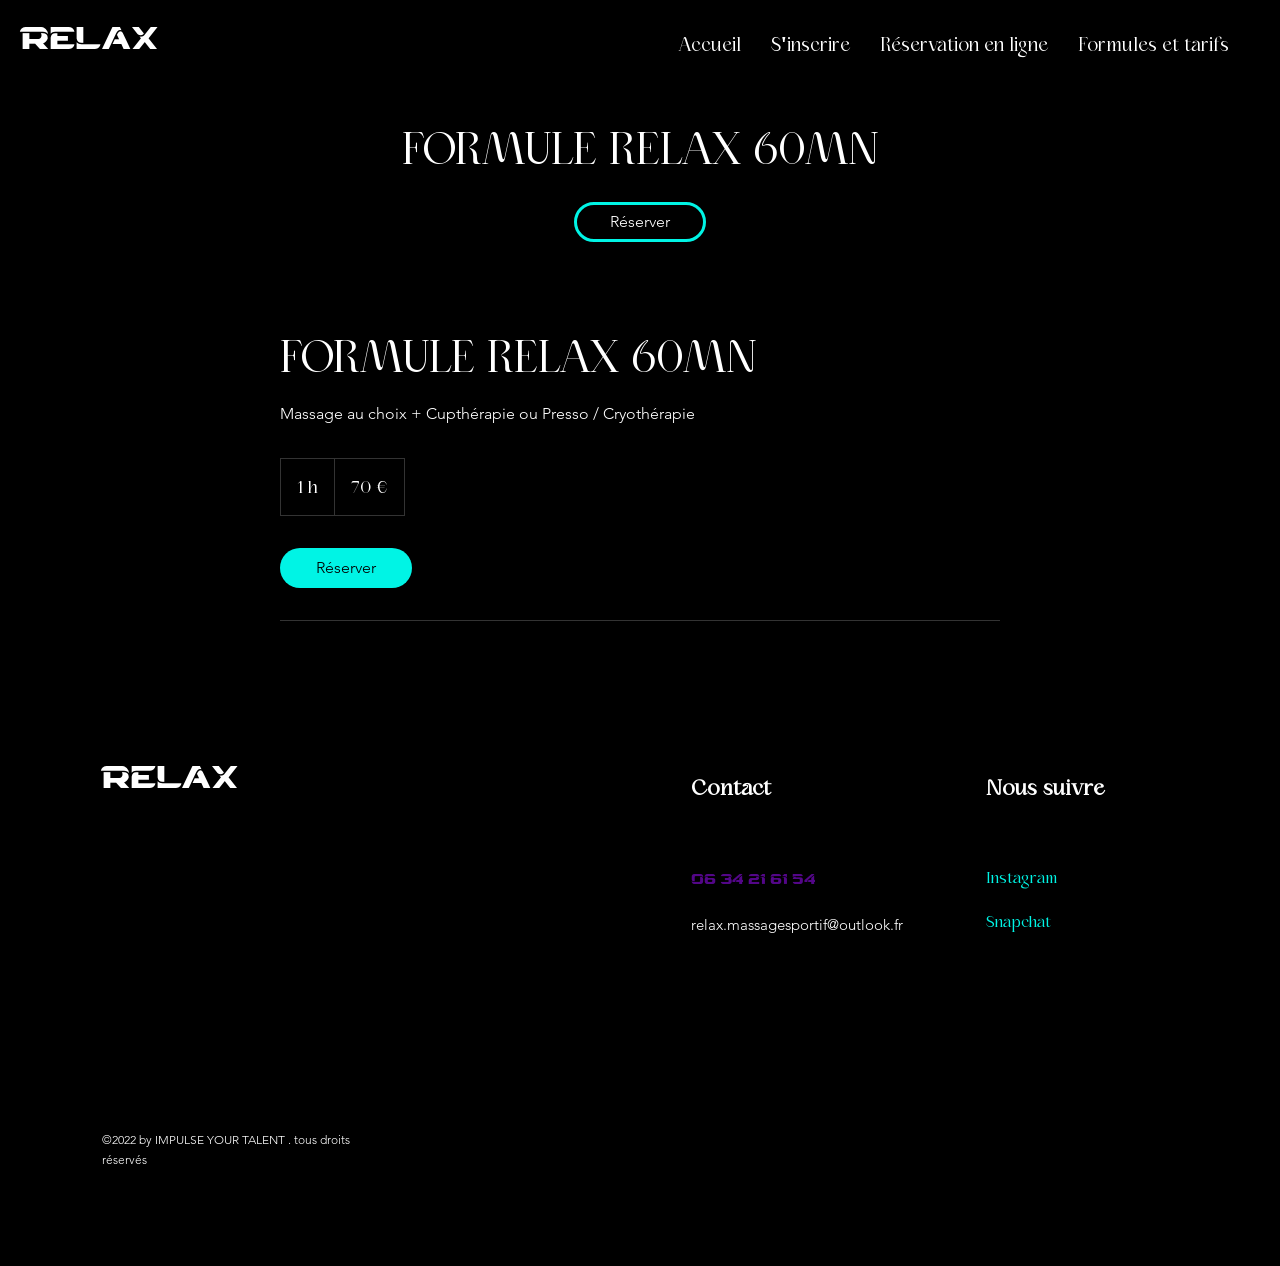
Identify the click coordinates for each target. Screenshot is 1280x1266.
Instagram (1021, 878)
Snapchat (1018, 922)
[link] (640, 222)
